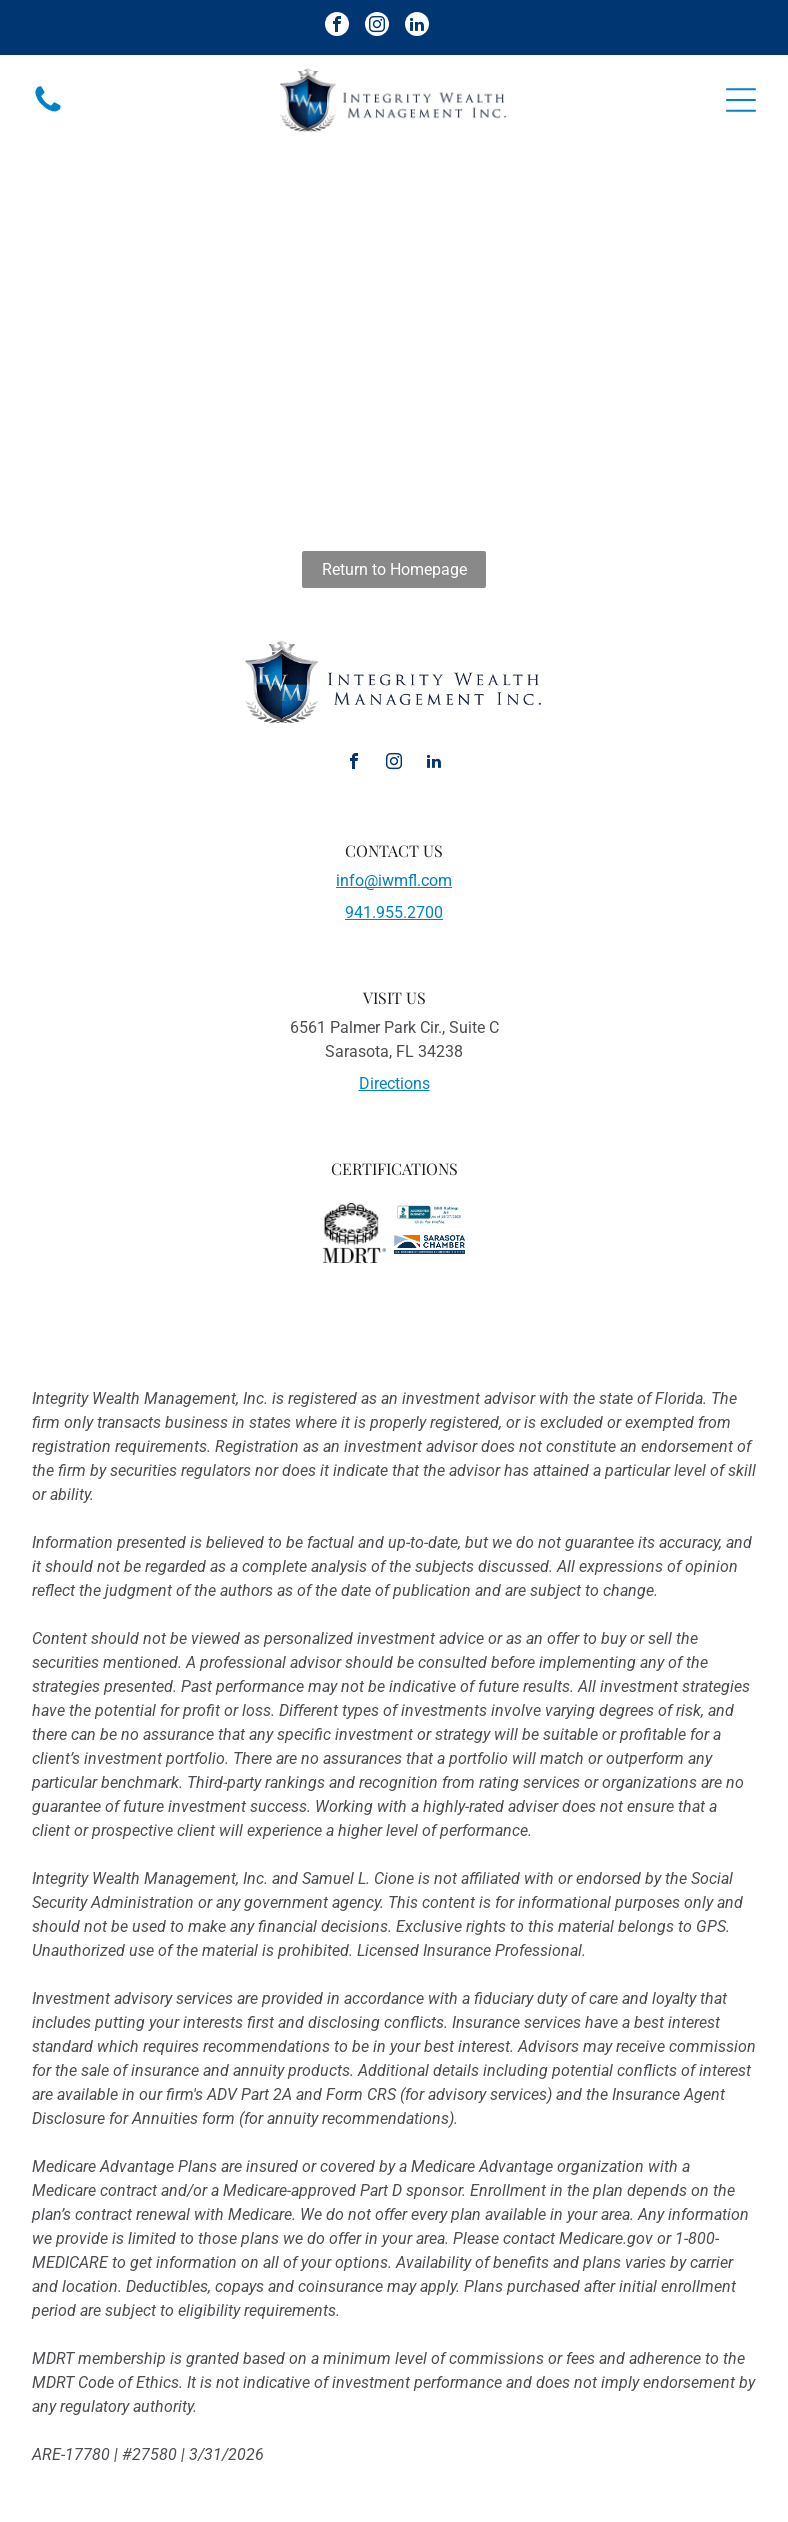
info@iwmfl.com (394, 880)
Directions (394, 1083)
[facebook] (337, 26)
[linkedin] (417, 26)
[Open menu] (741, 100)
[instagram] (377, 26)
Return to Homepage (394, 569)
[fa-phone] (48, 110)
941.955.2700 (394, 912)
